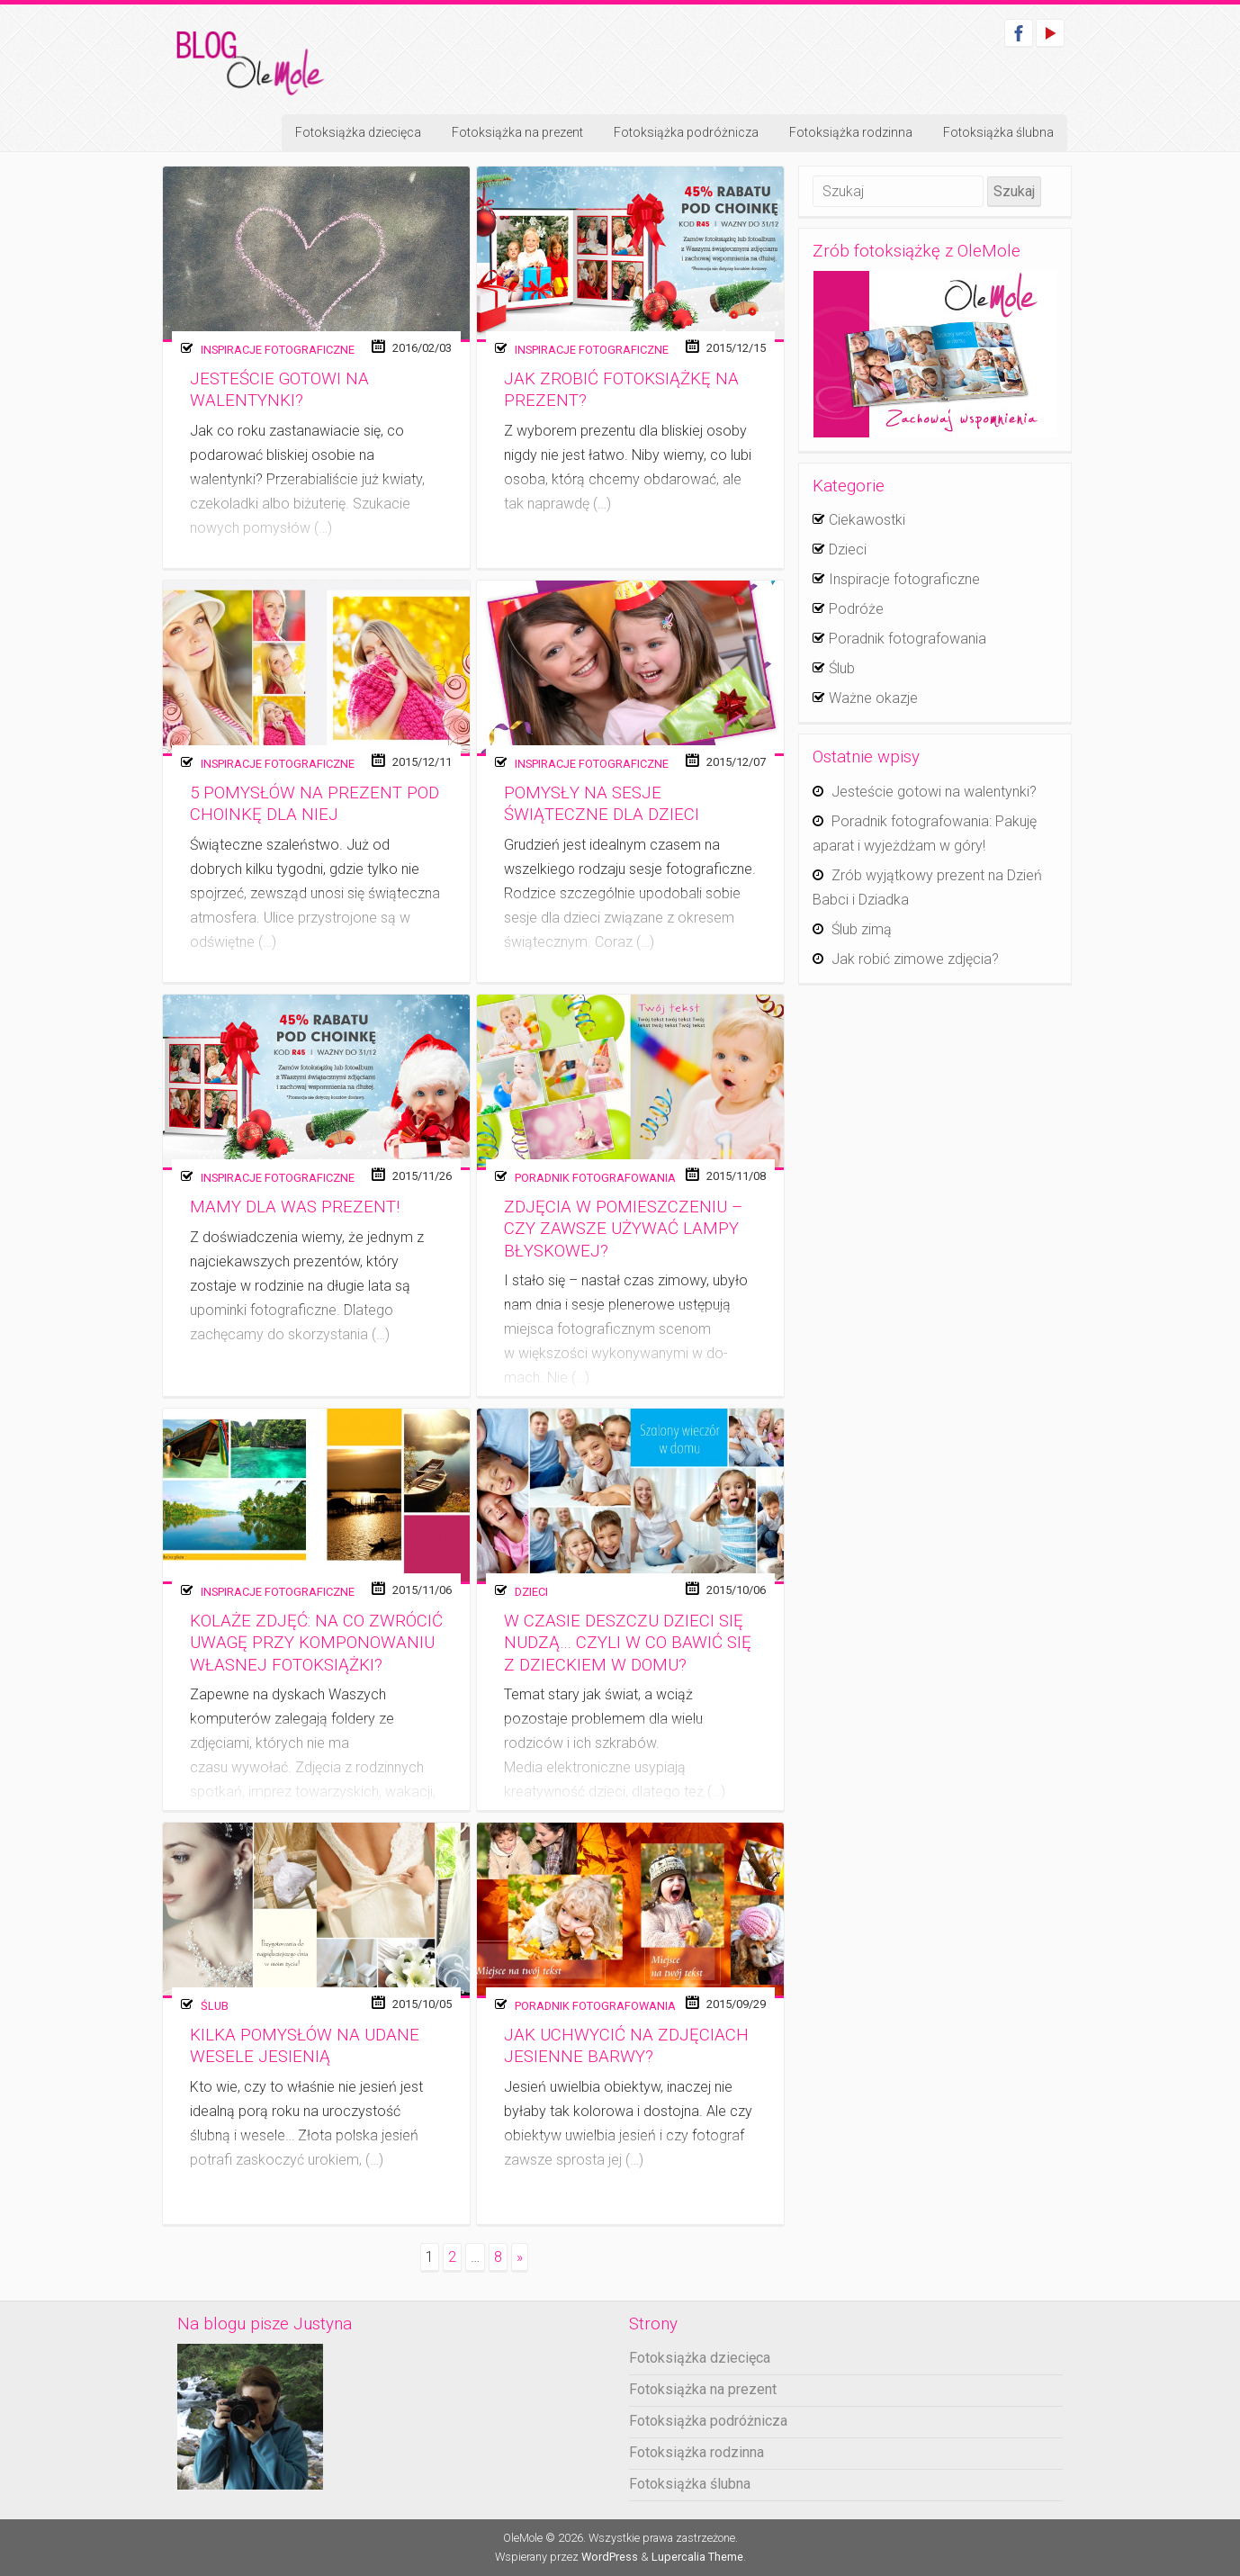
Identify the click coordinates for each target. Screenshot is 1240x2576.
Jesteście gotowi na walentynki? (934, 791)
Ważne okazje (873, 698)
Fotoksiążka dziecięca (358, 132)
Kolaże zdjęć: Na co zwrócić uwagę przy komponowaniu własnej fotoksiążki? (316, 1643)
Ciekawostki (867, 519)
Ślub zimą (861, 929)
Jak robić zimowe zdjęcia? (915, 959)
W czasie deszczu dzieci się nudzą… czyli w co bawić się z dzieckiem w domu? (627, 1643)
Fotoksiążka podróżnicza (686, 132)
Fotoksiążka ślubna (998, 132)
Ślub (215, 2006)
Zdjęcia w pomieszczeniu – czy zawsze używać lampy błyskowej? (623, 1229)
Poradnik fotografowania (595, 1177)
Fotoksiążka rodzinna (850, 132)
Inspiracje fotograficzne (278, 349)
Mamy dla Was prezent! (295, 1207)
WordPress (609, 2556)
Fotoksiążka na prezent (517, 132)
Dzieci (531, 1592)
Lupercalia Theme (697, 2556)
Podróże (856, 608)
